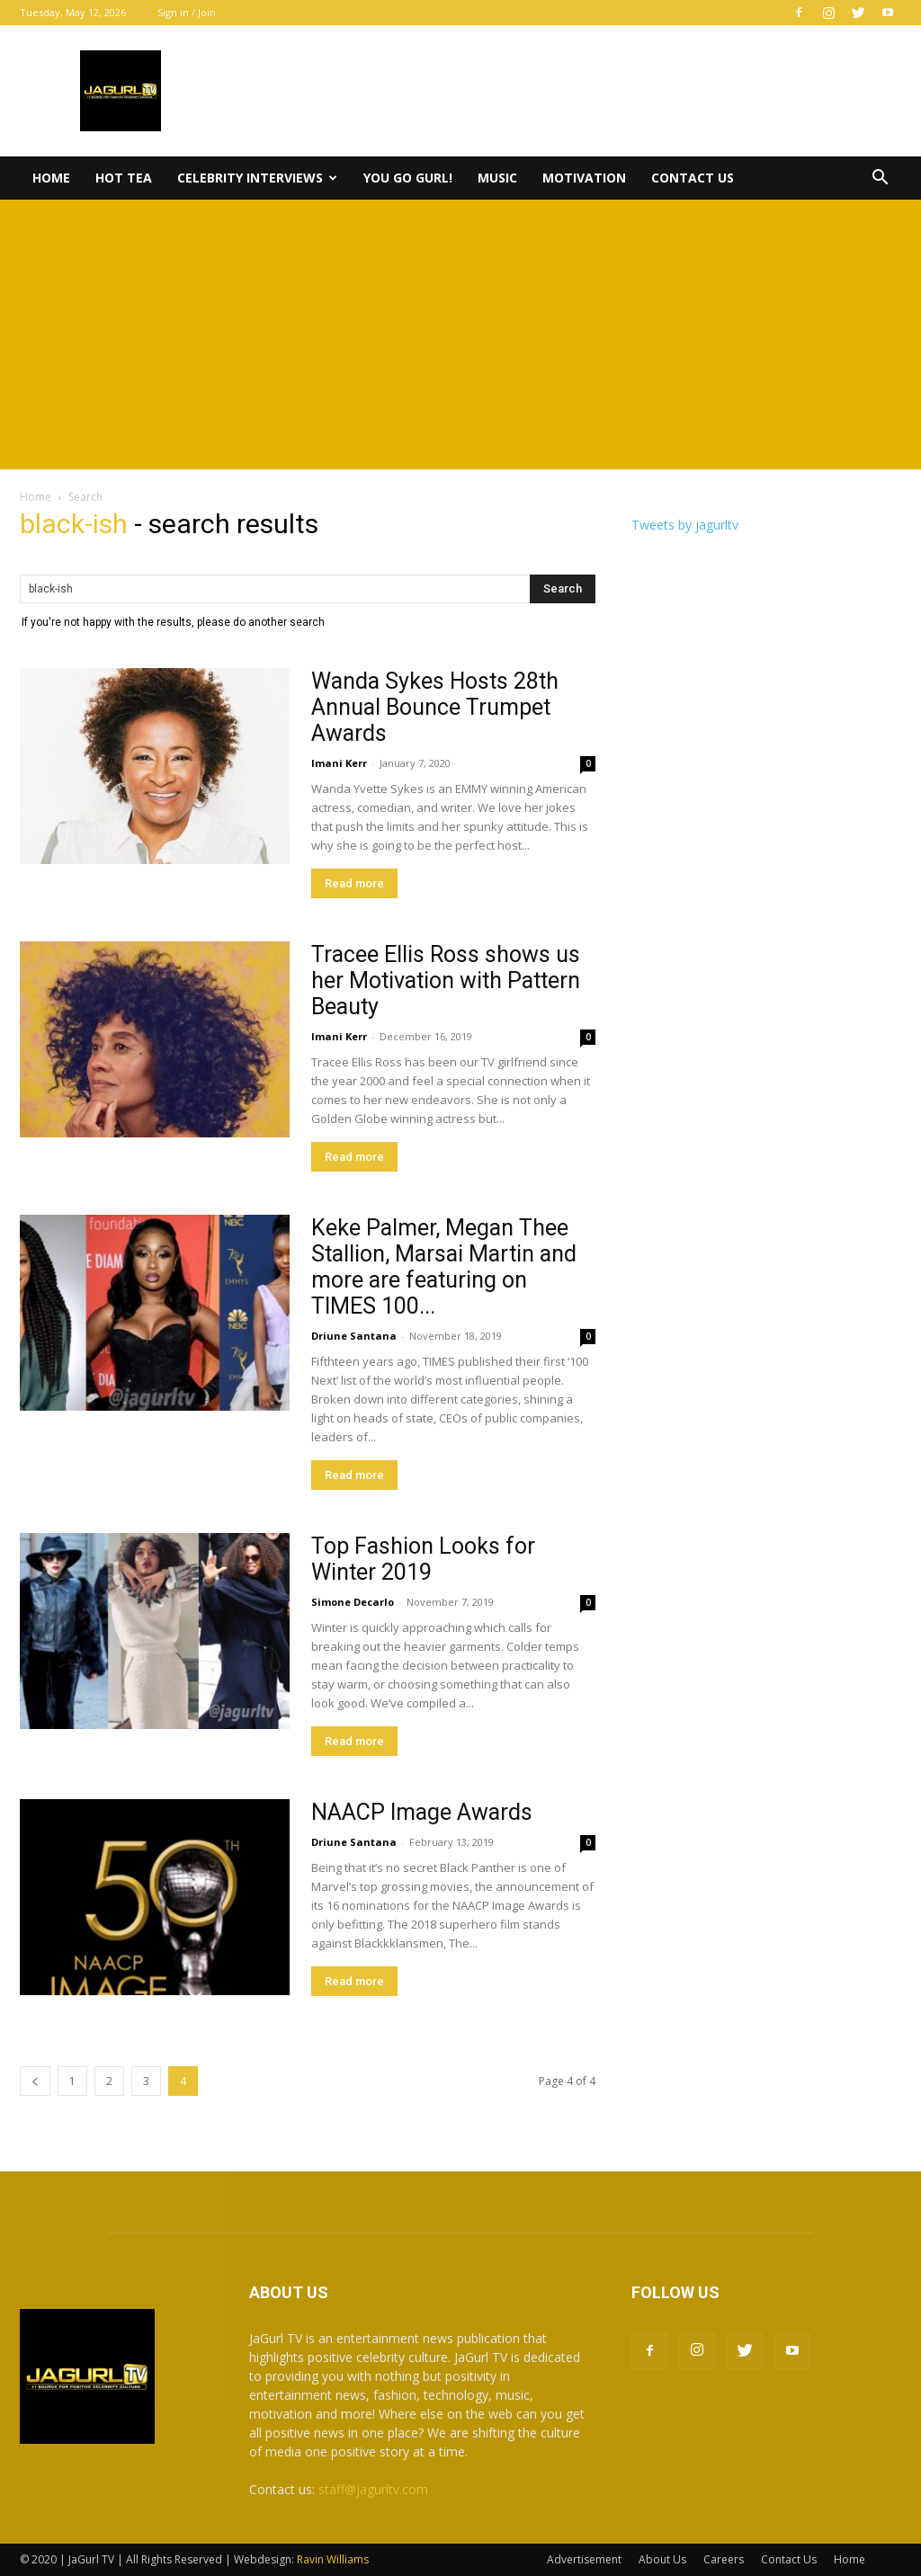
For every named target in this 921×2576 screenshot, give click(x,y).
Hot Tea (123, 177)
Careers (723, 2559)
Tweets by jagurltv (684, 524)
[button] (879, 179)
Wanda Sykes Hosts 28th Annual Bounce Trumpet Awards (435, 707)
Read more (354, 883)
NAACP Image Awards (421, 1812)
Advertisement (584, 2559)
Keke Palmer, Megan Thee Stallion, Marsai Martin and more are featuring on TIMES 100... (444, 1267)
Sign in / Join (186, 12)
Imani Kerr (339, 763)
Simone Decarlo (352, 1602)
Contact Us (692, 177)
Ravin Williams (334, 2559)
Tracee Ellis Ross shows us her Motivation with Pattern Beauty (445, 980)
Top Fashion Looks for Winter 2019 (423, 1559)
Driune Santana (354, 1335)
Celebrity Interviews (257, 177)
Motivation (584, 177)
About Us (662, 2559)
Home (51, 177)
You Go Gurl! (407, 177)
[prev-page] (35, 2081)
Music (497, 177)
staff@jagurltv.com (373, 2489)
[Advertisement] (460, 334)
